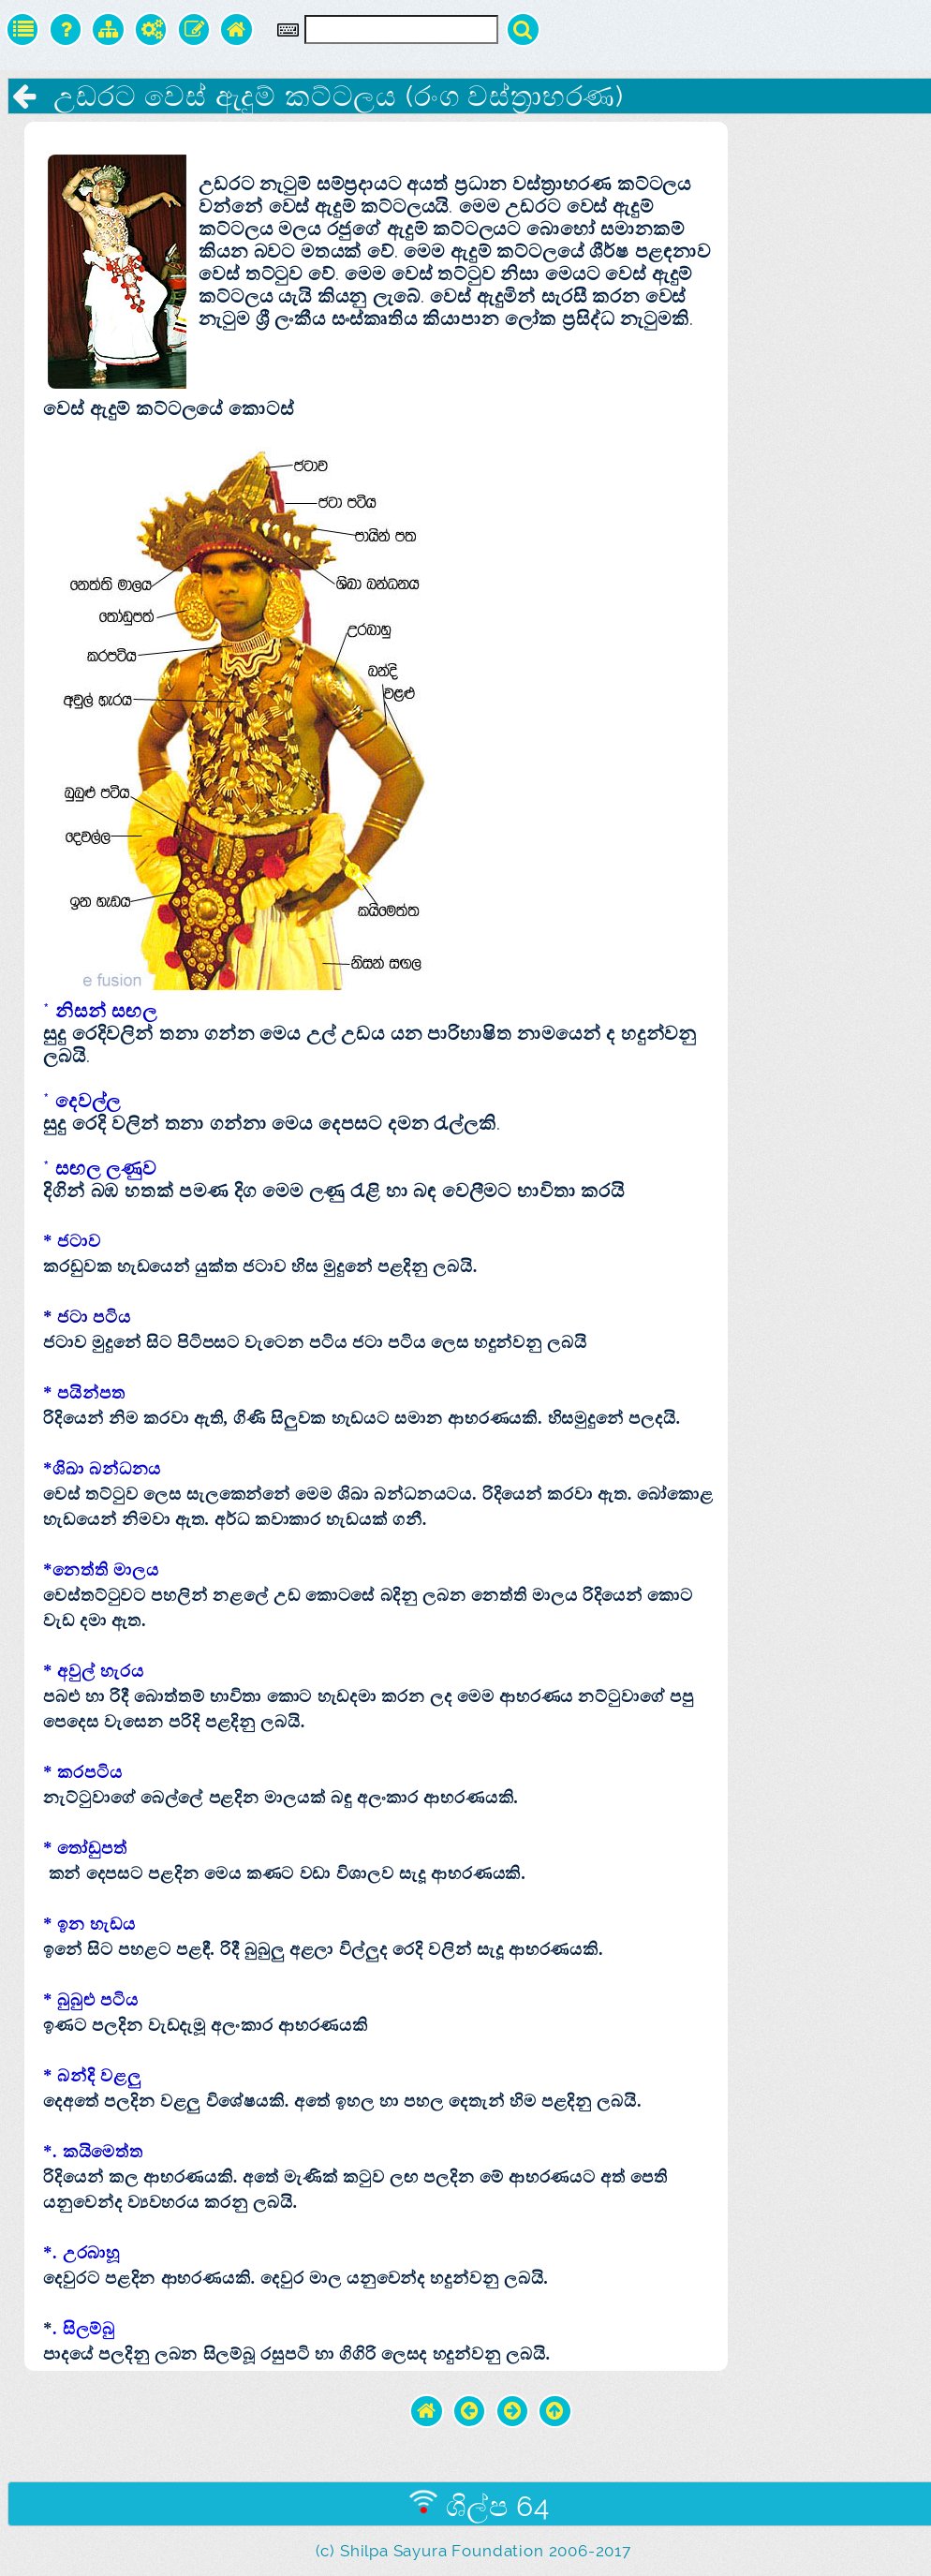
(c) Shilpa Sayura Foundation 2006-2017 (473, 2550)
